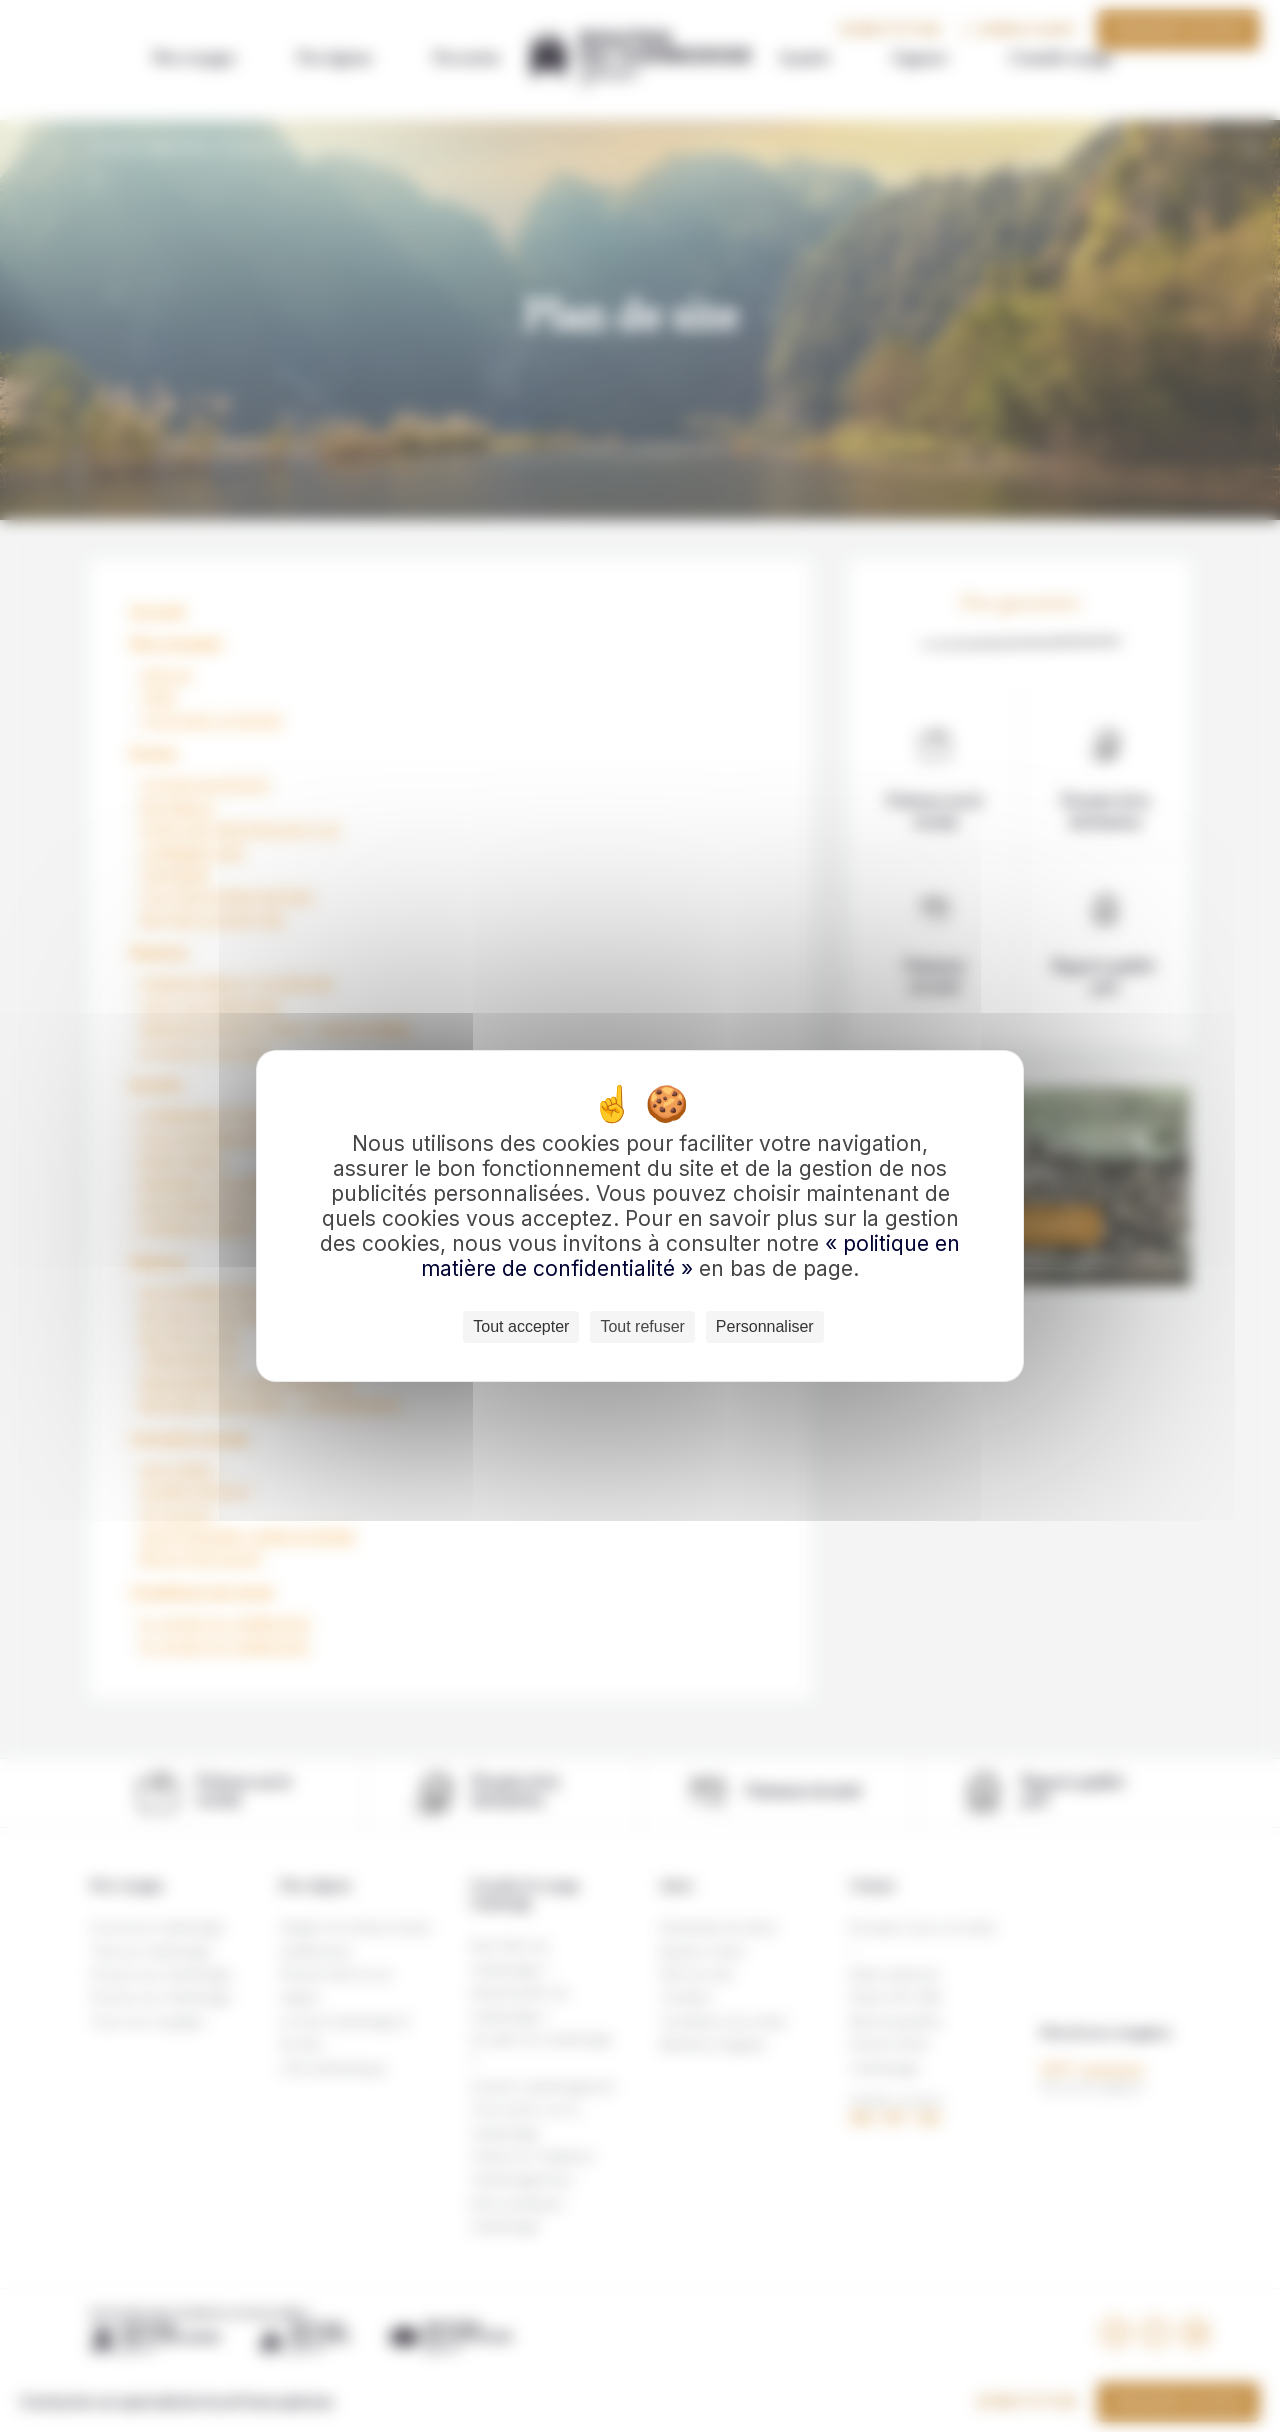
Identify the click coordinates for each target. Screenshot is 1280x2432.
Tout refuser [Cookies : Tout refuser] (642, 1326)
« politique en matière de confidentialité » (690, 1256)
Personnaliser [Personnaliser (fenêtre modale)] (765, 1326)
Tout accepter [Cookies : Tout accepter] (521, 1326)
